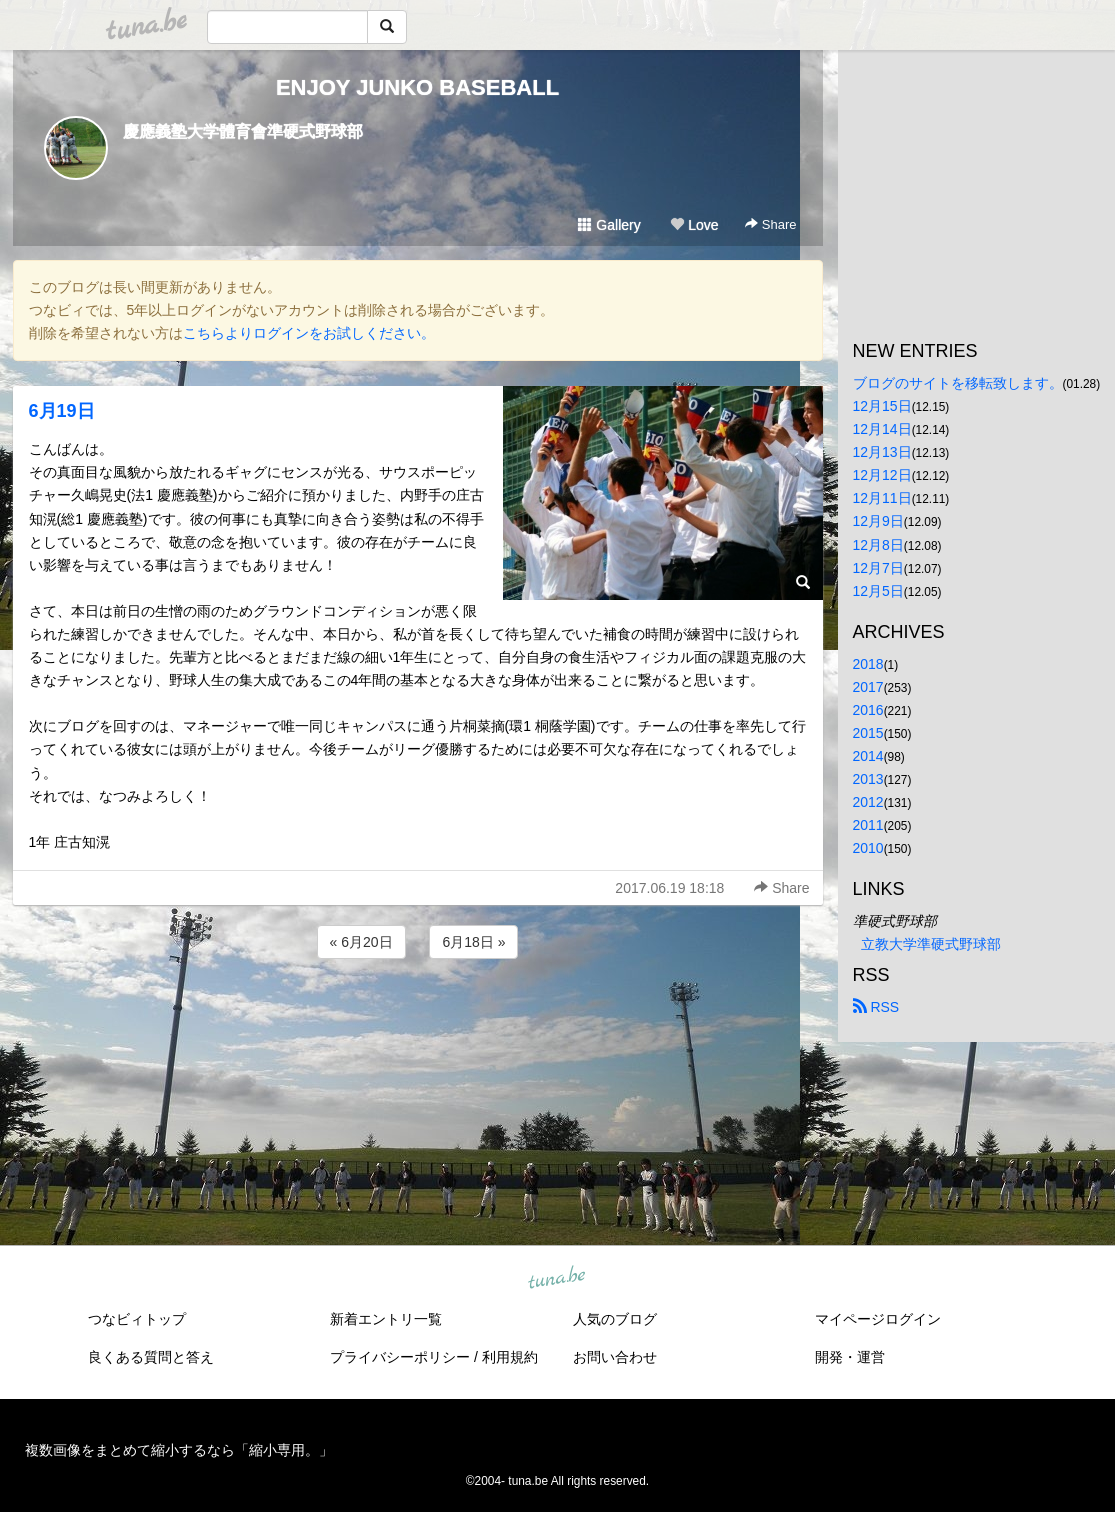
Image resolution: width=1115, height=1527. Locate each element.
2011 (868, 825)
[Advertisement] (418, 1017)
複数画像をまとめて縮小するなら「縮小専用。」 (179, 1450)
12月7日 (878, 568)
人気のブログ (615, 1319)
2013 (868, 779)
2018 (868, 664)
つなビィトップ (137, 1319)
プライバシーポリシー (400, 1357)
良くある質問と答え (151, 1357)
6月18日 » (473, 942)
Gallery (609, 225)
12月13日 (882, 452)
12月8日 (878, 545)
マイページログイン (878, 1319)
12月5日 (878, 591)
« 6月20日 (361, 942)
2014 (868, 756)
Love (694, 225)
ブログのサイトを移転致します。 (958, 383)
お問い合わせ (615, 1357)
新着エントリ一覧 (386, 1319)
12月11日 (882, 498)
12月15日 (882, 406)
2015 (868, 733)
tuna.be (557, 1279)
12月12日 (882, 475)
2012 (868, 802)
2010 (868, 848)
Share (770, 224)
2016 (868, 710)
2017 (868, 687)
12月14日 (882, 429)
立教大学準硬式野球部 (931, 944)
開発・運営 (850, 1357)
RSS (876, 1007)
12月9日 (878, 521)
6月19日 (62, 411)
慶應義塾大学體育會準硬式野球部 (243, 131)
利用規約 (510, 1357)
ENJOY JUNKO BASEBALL (417, 87)
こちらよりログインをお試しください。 (309, 333)
